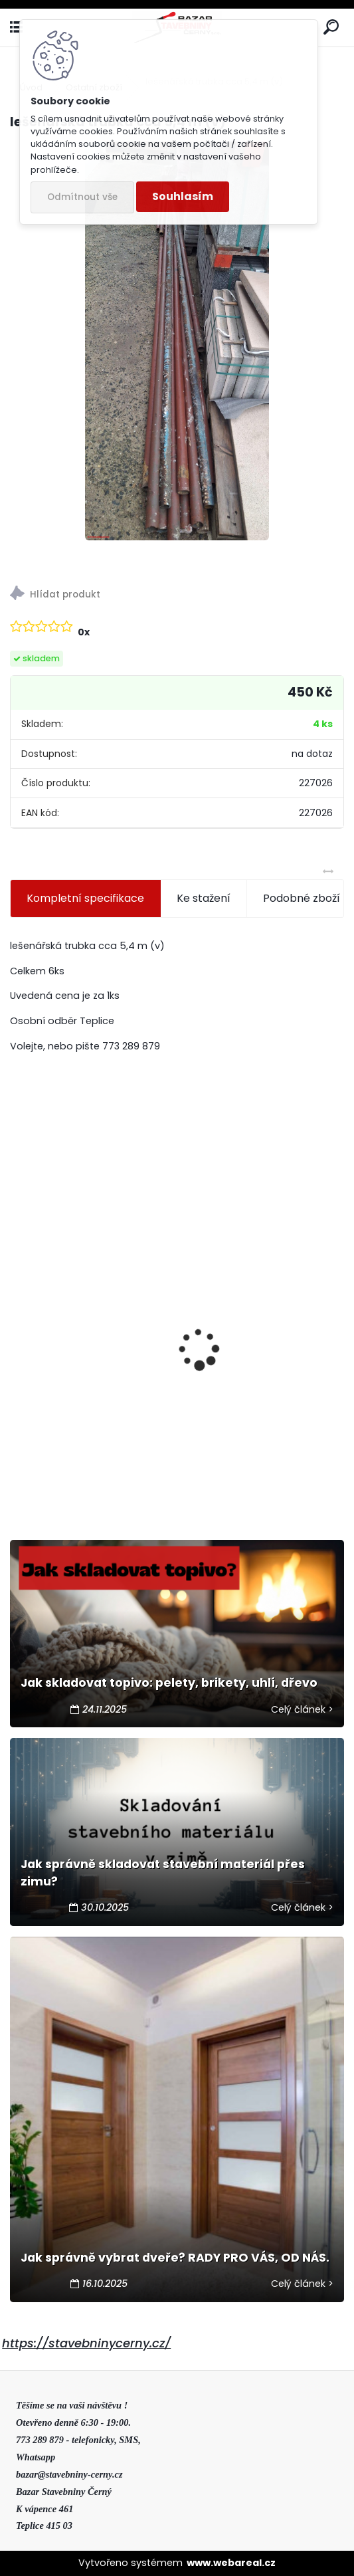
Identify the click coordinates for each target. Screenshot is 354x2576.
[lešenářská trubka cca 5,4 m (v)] (177, 341)
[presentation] (17, 1326)
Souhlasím (182, 196)
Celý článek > (302, 1709)
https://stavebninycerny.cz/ (86, 2343)
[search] (331, 27)
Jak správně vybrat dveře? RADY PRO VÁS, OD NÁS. (175, 2258)
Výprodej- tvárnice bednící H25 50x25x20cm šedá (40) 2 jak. (91, 1440)
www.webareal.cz (231, 2562)
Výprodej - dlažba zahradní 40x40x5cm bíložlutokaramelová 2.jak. (263, 1341)
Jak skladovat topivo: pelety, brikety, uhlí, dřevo (169, 1683)
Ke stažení (203, 898)
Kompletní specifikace (85, 898)
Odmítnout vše (82, 197)
